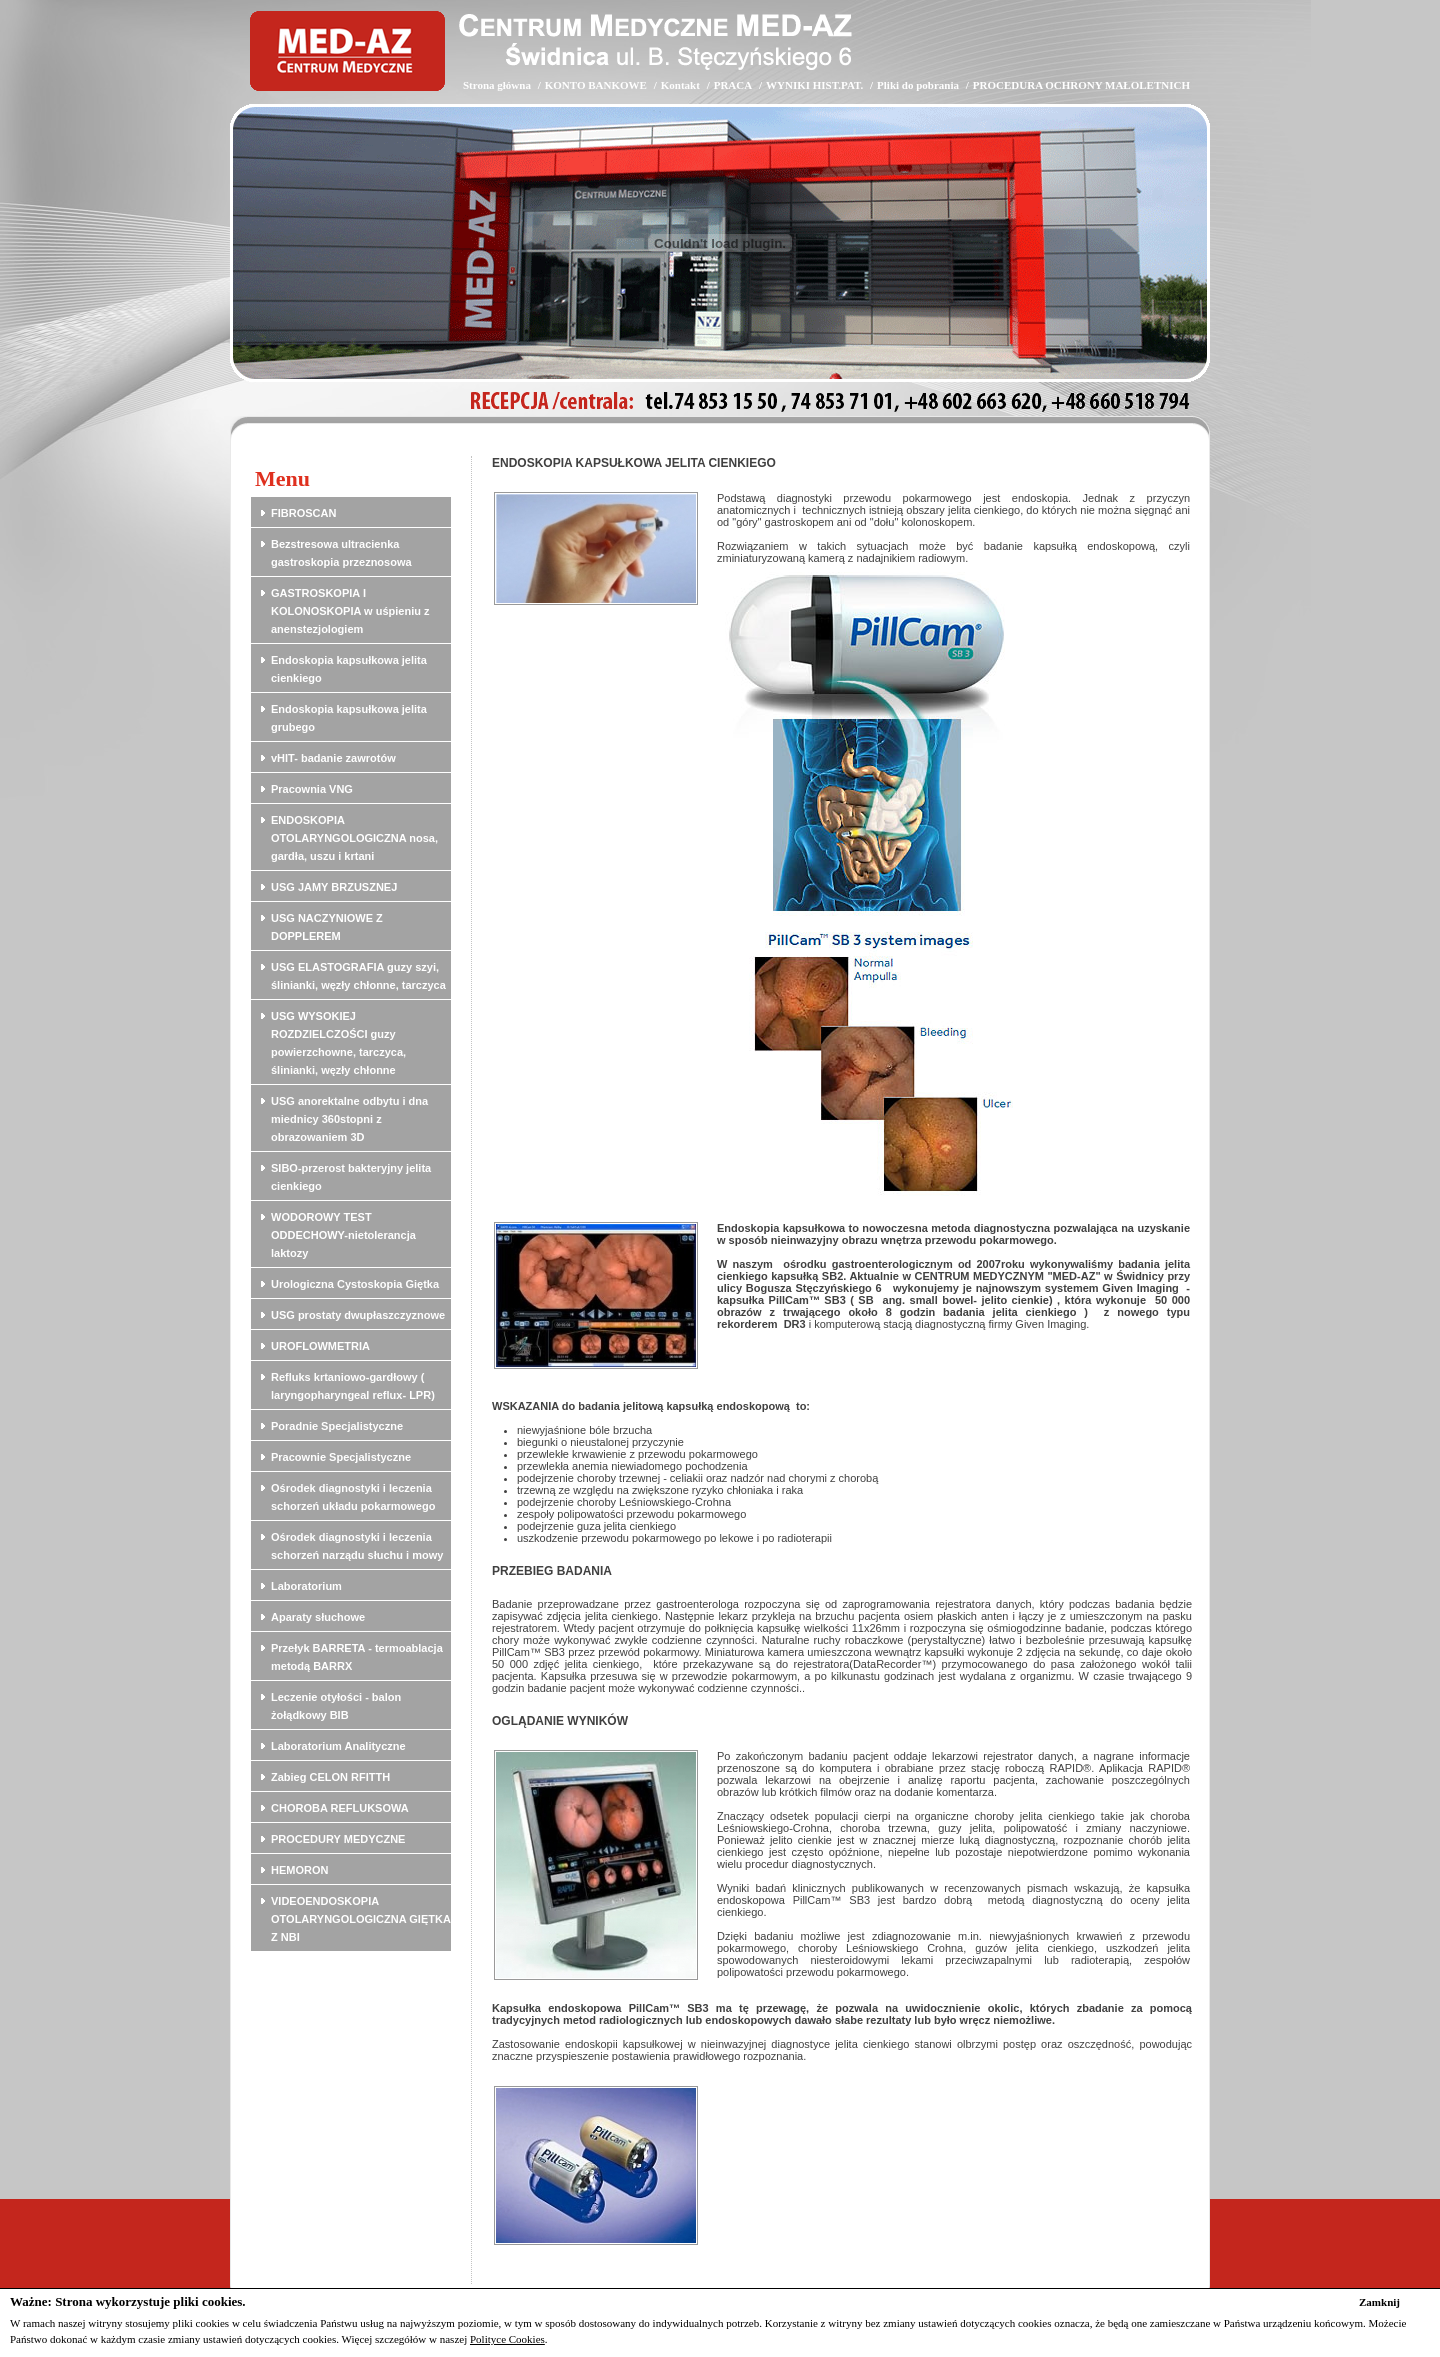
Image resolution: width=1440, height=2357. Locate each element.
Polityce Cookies (507, 2339)
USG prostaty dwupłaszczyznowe (358, 1315)
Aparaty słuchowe (318, 1617)
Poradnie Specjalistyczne (337, 1426)
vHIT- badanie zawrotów (333, 758)
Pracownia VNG (312, 789)
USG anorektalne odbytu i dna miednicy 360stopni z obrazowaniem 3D (349, 1119)
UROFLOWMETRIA (320, 1346)
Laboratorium (306, 1586)
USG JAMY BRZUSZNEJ (334, 887)
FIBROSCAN (303, 513)
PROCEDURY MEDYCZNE (338, 1839)
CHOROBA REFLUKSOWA (340, 1808)
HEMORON (299, 1870)
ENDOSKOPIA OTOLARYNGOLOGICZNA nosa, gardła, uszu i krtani (354, 838)
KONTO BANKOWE (596, 85)
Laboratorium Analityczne (338, 1746)
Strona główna (497, 85)
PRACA (733, 85)
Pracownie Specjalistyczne (341, 1457)
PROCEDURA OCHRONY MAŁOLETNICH (1081, 85)
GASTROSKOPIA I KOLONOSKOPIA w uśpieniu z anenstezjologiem (350, 611)
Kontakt (680, 85)
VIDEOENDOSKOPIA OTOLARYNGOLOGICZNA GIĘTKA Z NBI (360, 1919)
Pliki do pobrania (918, 85)
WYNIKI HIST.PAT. (814, 85)
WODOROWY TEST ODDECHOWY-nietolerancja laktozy (343, 1235)
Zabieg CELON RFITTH (330, 1777)
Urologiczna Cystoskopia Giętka (355, 1284)
